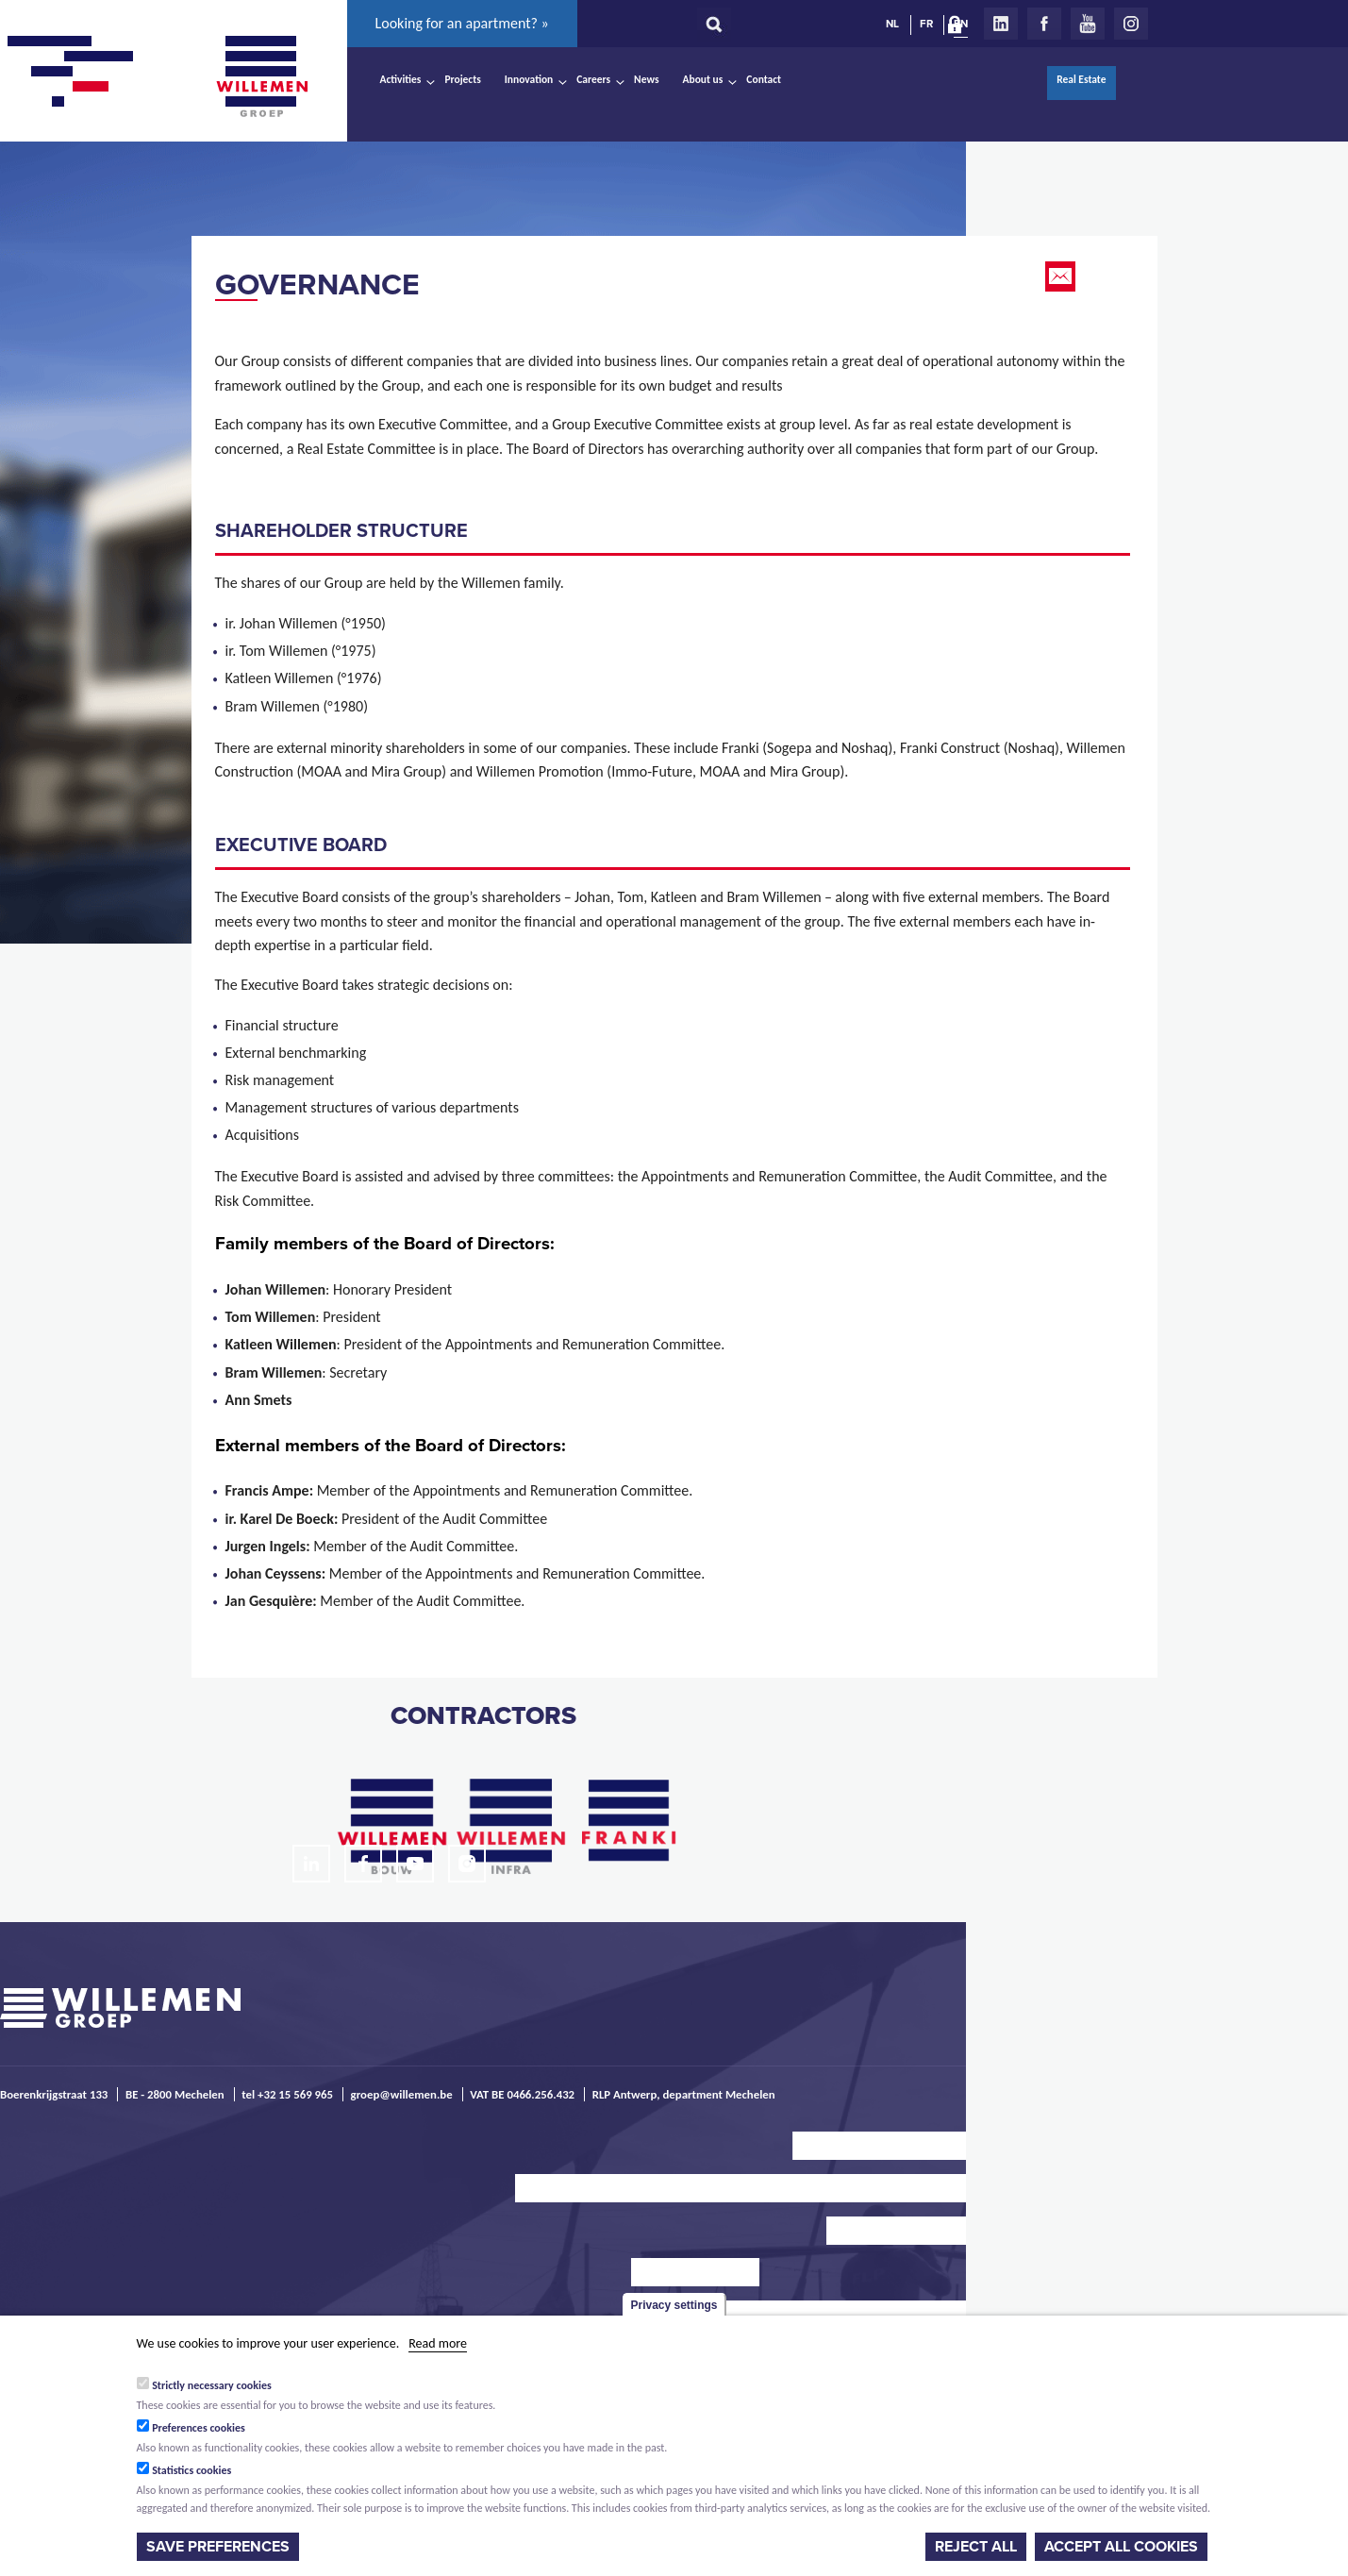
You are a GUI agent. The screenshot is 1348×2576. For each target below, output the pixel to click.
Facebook (1044, 24)
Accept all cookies (1121, 2546)
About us (703, 79)
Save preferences (218, 2546)
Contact (763, 79)
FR (926, 23)
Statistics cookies (191, 2470)
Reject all (976, 2546)
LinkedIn (1001, 24)
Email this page (1062, 276)
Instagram (1131, 24)
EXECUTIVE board (301, 845)
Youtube (1088, 24)
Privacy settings (673, 2305)
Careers (593, 79)
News (646, 79)
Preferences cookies (198, 2427)
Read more (437, 2343)
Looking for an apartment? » (462, 23)
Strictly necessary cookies (212, 2385)
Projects (462, 79)
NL (892, 23)
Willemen (262, 76)
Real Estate (1081, 79)
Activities (401, 79)
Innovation (529, 79)
